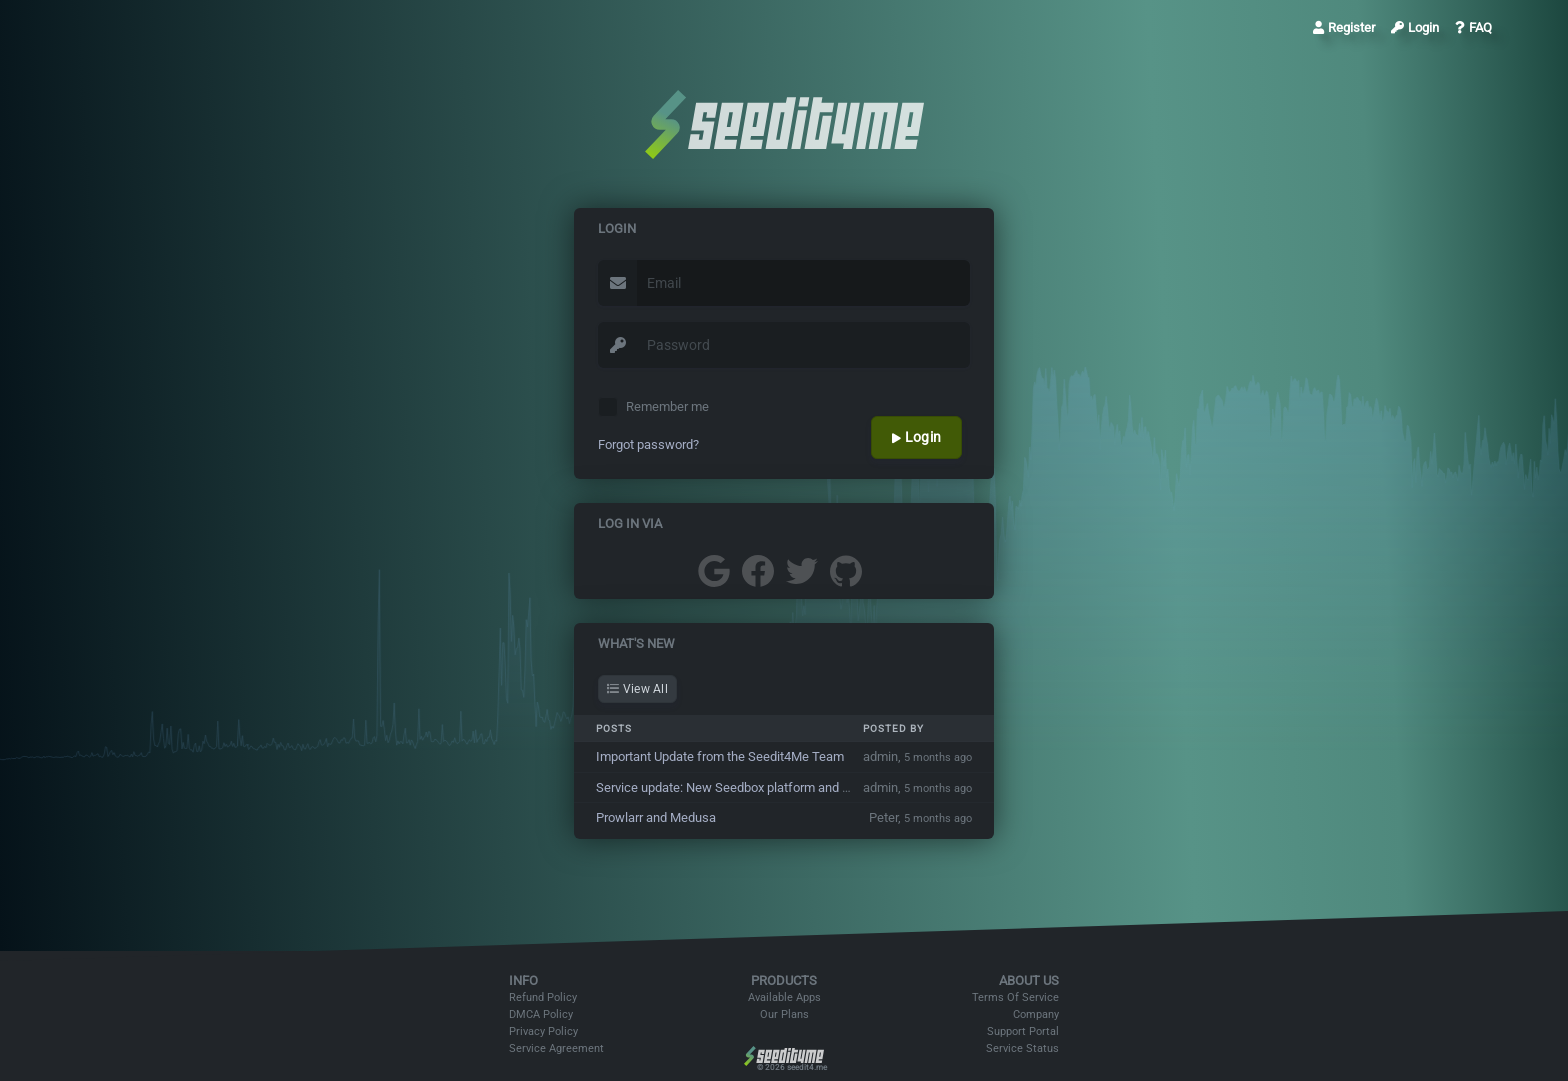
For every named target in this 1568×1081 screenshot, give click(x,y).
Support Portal (1023, 1031)
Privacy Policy (543, 1031)
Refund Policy (543, 997)
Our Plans (784, 1014)
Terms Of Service (1015, 997)
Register (1344, 27)
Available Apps (784, 997)
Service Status (1022, 1048)
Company (1036, 1014)
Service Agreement (556, 1048)
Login (1415, 27)
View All (637, 689)
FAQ (1473, 27)
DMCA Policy (541, 1014)
